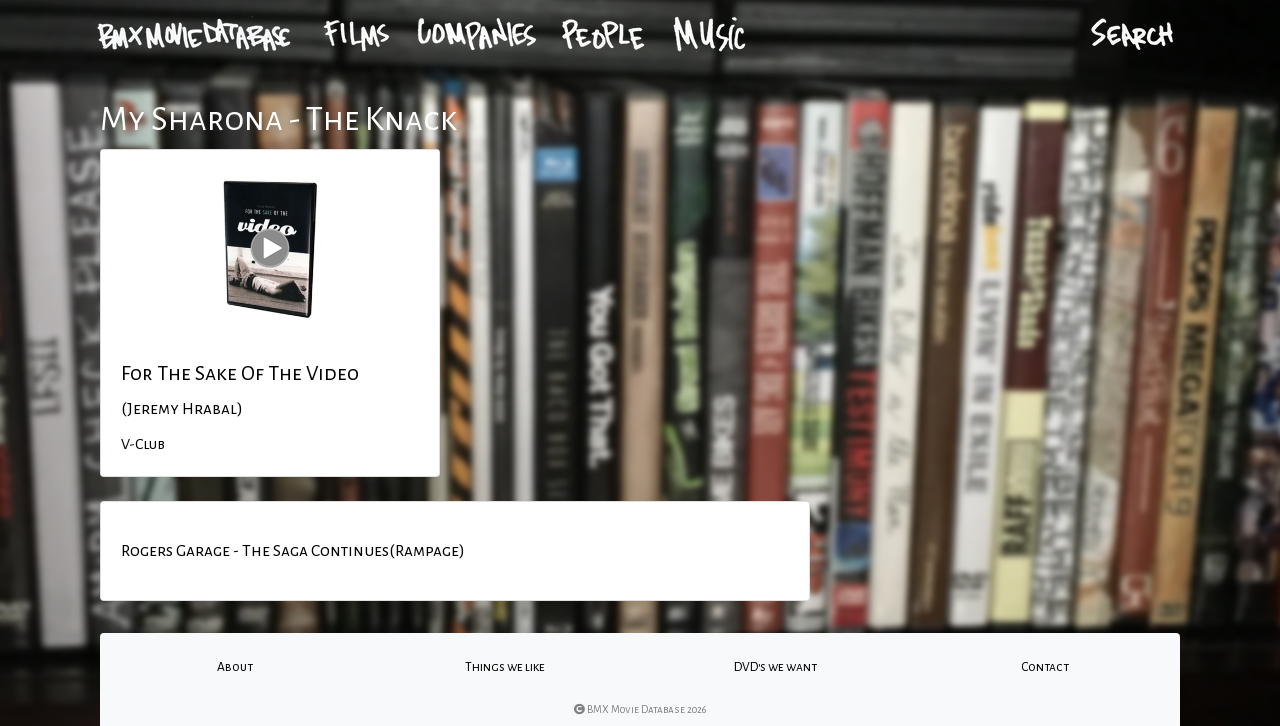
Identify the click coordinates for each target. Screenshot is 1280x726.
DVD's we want (775, 667)
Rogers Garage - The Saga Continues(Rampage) (293, 551)
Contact (1045, 667)
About (235, 667)
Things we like (505, 667)
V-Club (143, 444)
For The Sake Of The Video (240, 373)
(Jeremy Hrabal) (182, 409)
